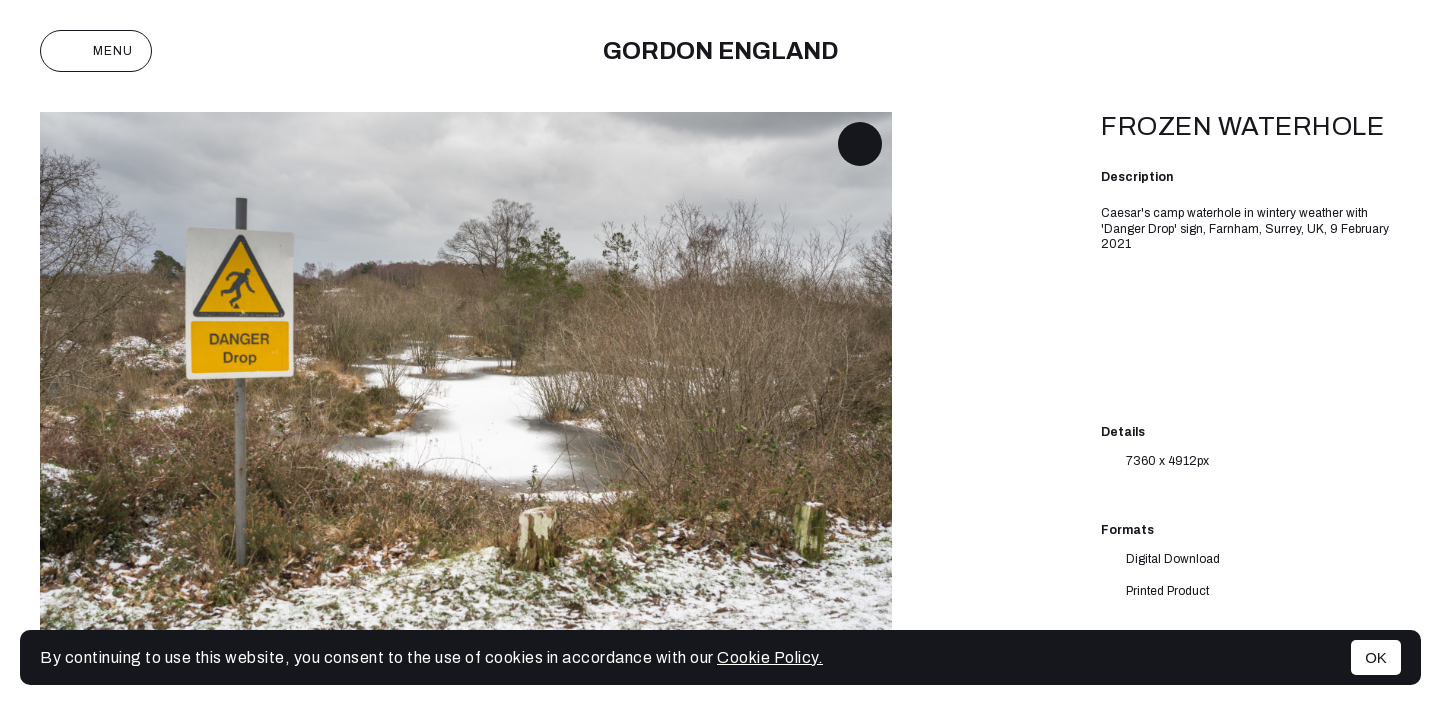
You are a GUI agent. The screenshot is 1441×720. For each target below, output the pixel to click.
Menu (96, 51)
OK (1376, 657)
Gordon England (720, 51)
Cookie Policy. (770, 657)
